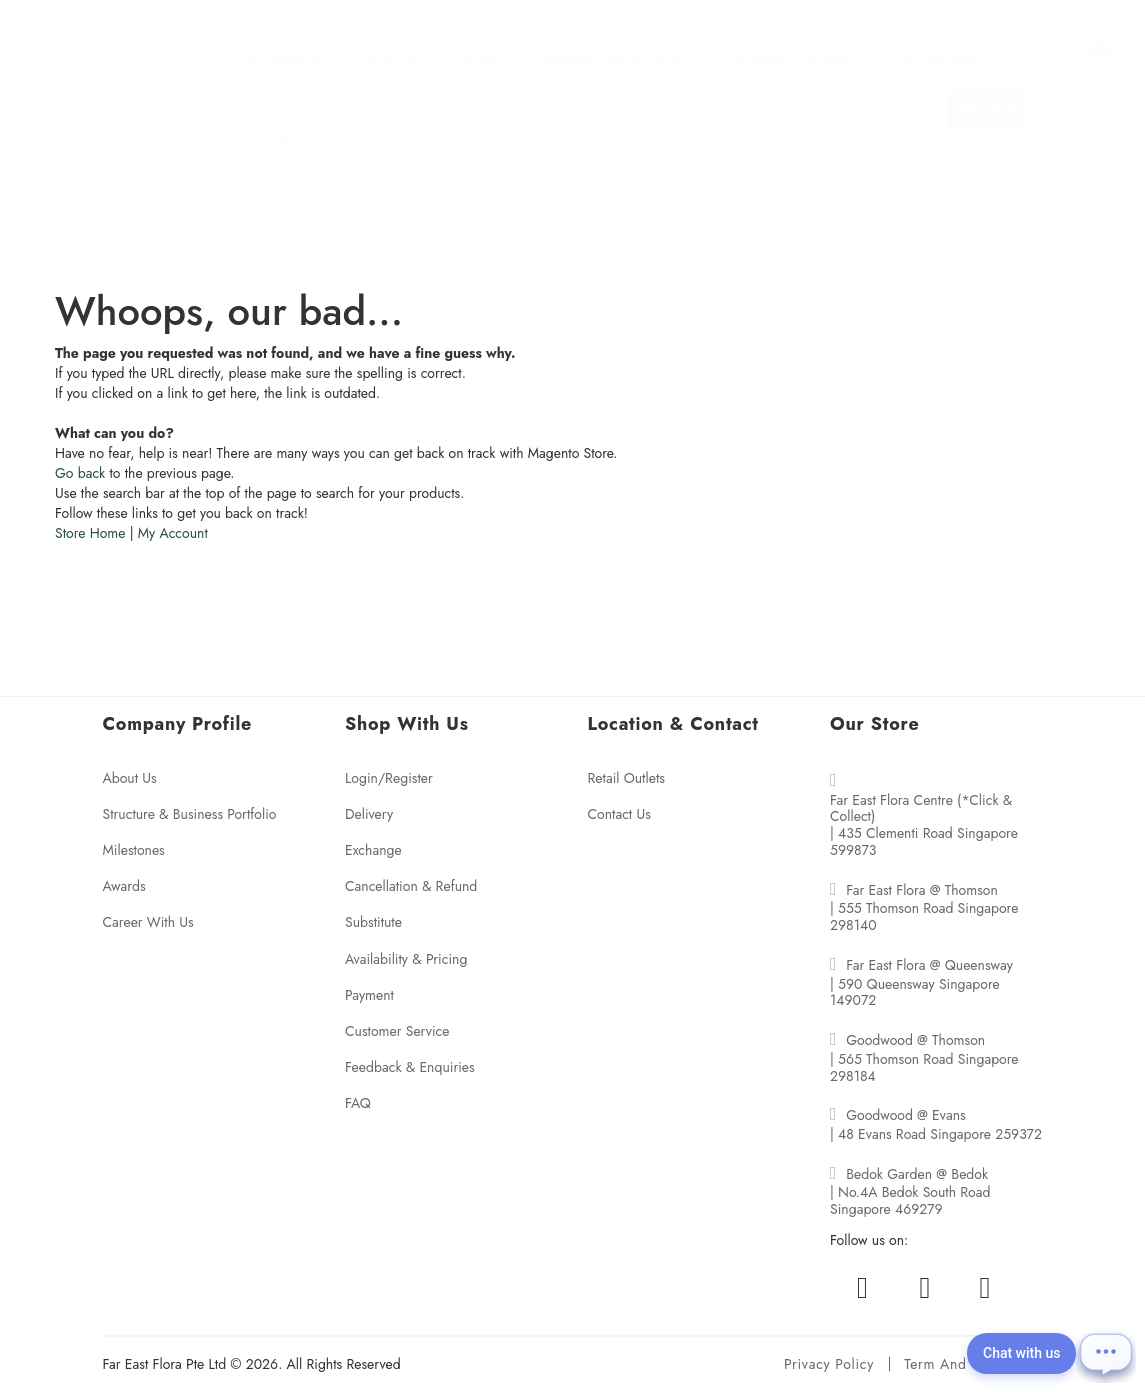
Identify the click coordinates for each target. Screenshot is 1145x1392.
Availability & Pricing (406, 959)
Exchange (373, 850)
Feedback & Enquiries (410, 1067)
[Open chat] (1115, 1362)
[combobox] (840, 90)
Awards (124, 886)
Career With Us (148, 922)
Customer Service (397, 1031)
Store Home (90, 533)
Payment (369, 995)
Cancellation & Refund (411, 886)
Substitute (373, 922)
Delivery (369, 814)
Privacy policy (829, 1364)
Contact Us (619, 814)
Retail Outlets (626, 778)
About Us (130, 778)
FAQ (358, 1103)
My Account (173, 533)
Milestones (134, 850)
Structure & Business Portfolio (190, 814)
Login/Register (389, 778)
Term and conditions (973, 1364)
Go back (80, 473)
